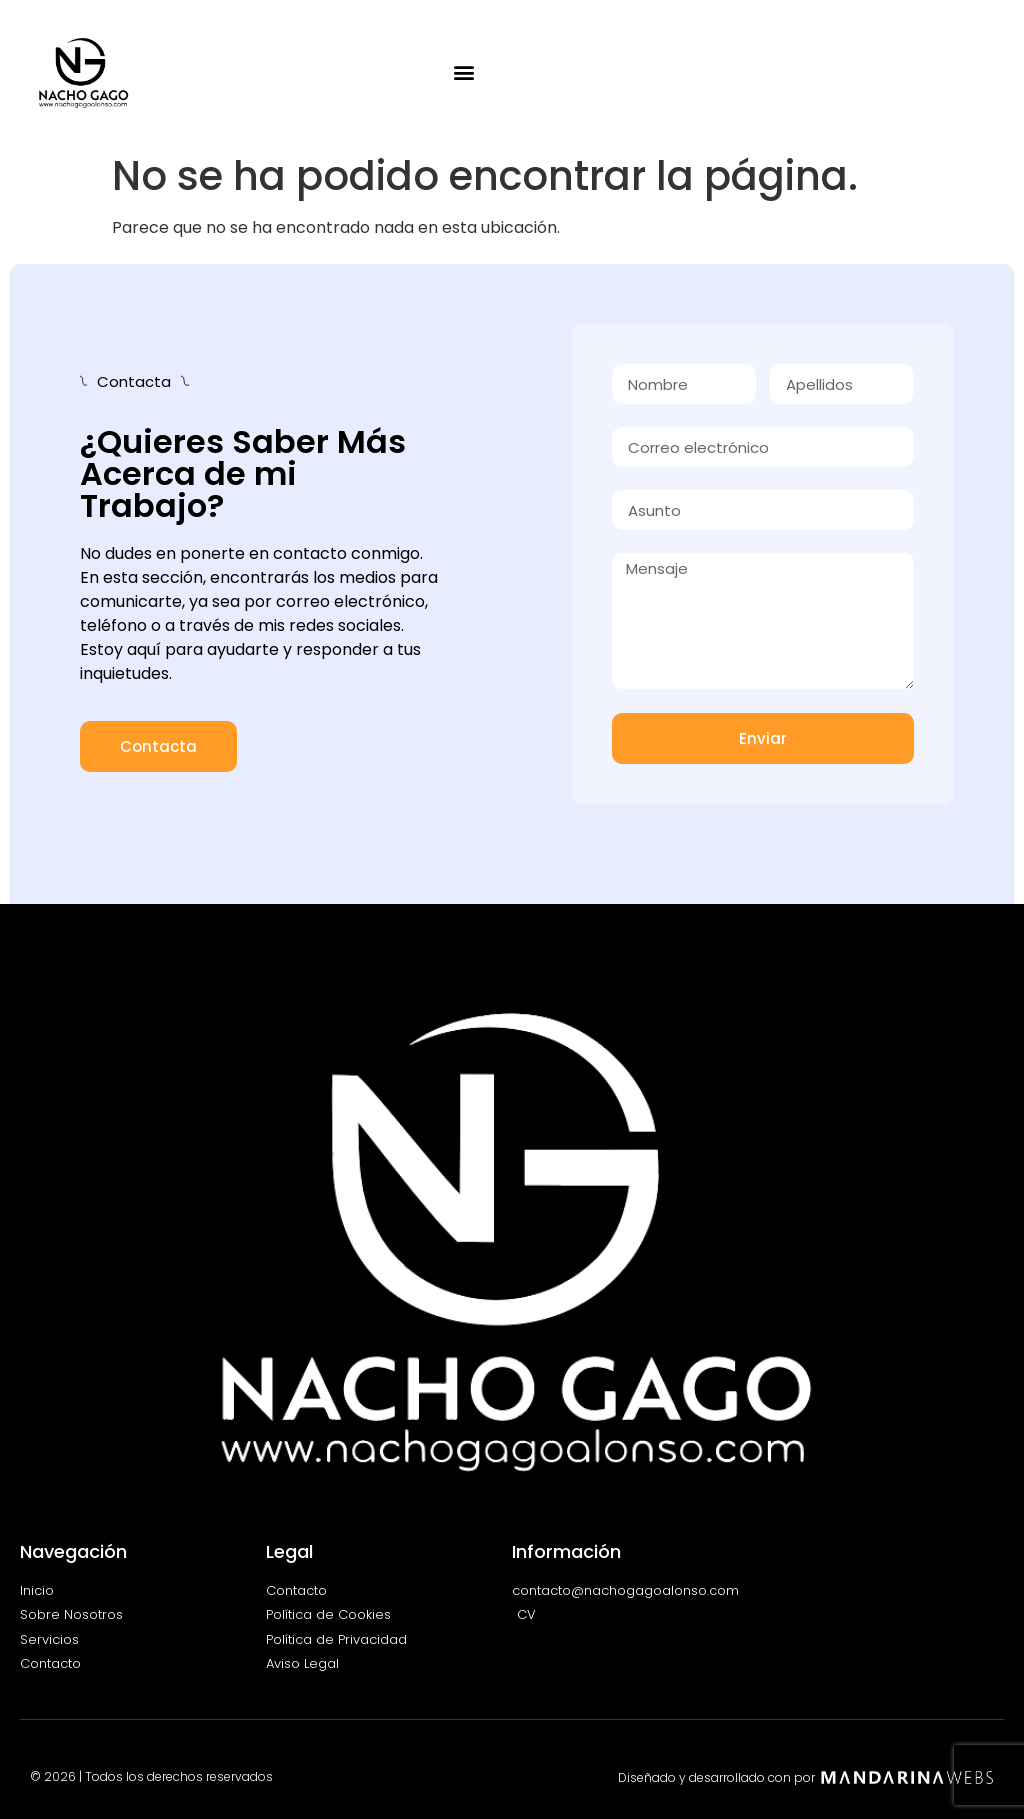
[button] (464, 71)
